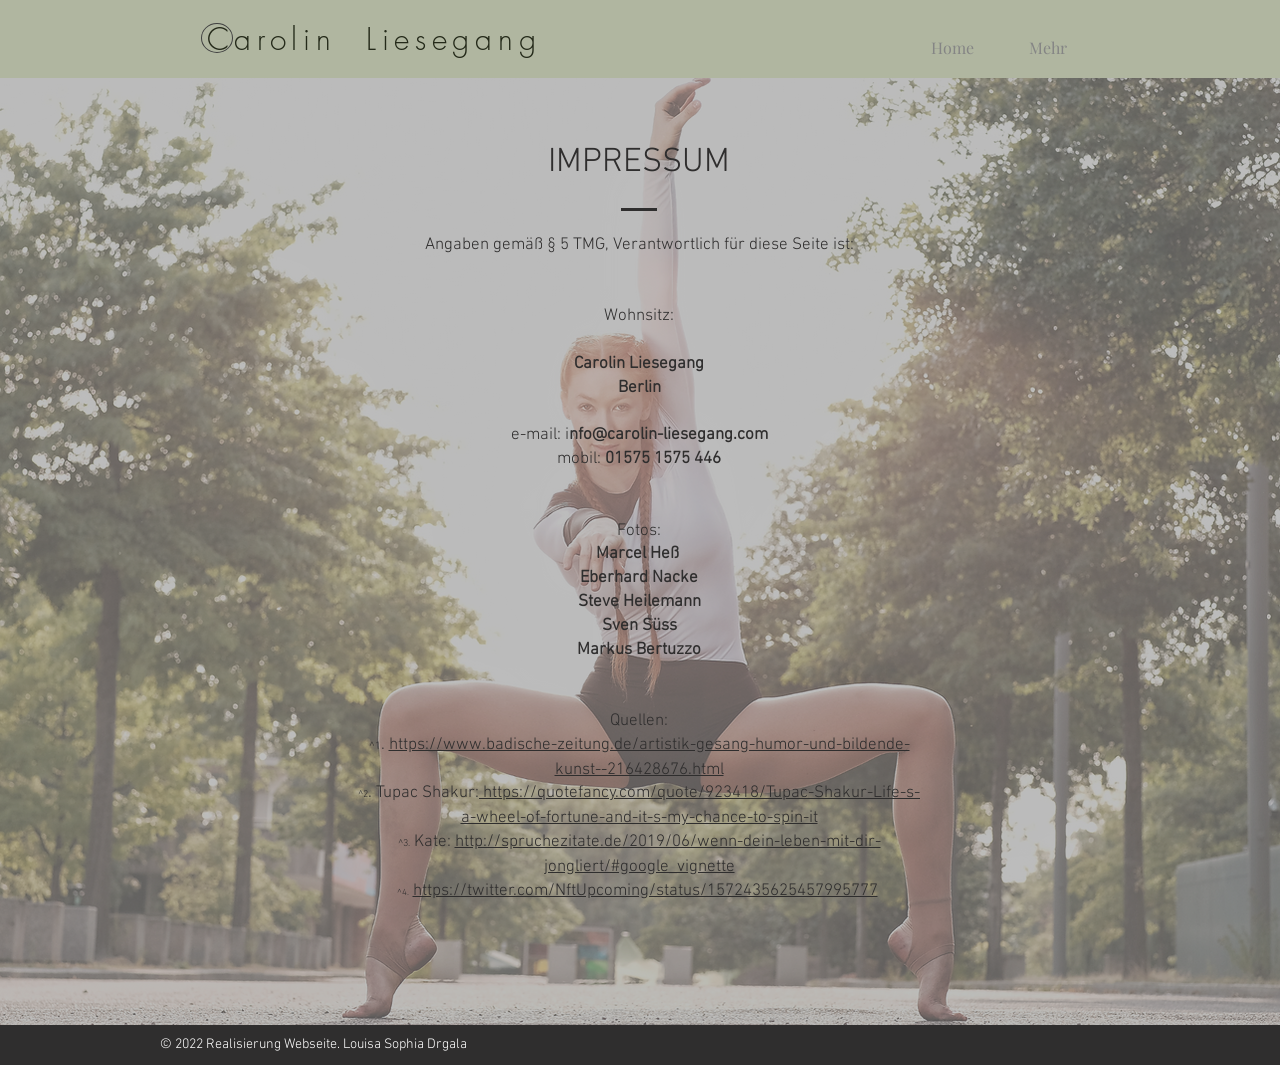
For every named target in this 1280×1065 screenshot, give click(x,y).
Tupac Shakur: (427, 793)
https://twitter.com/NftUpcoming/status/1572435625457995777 (645, 891)
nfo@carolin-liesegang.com (668, 435)
